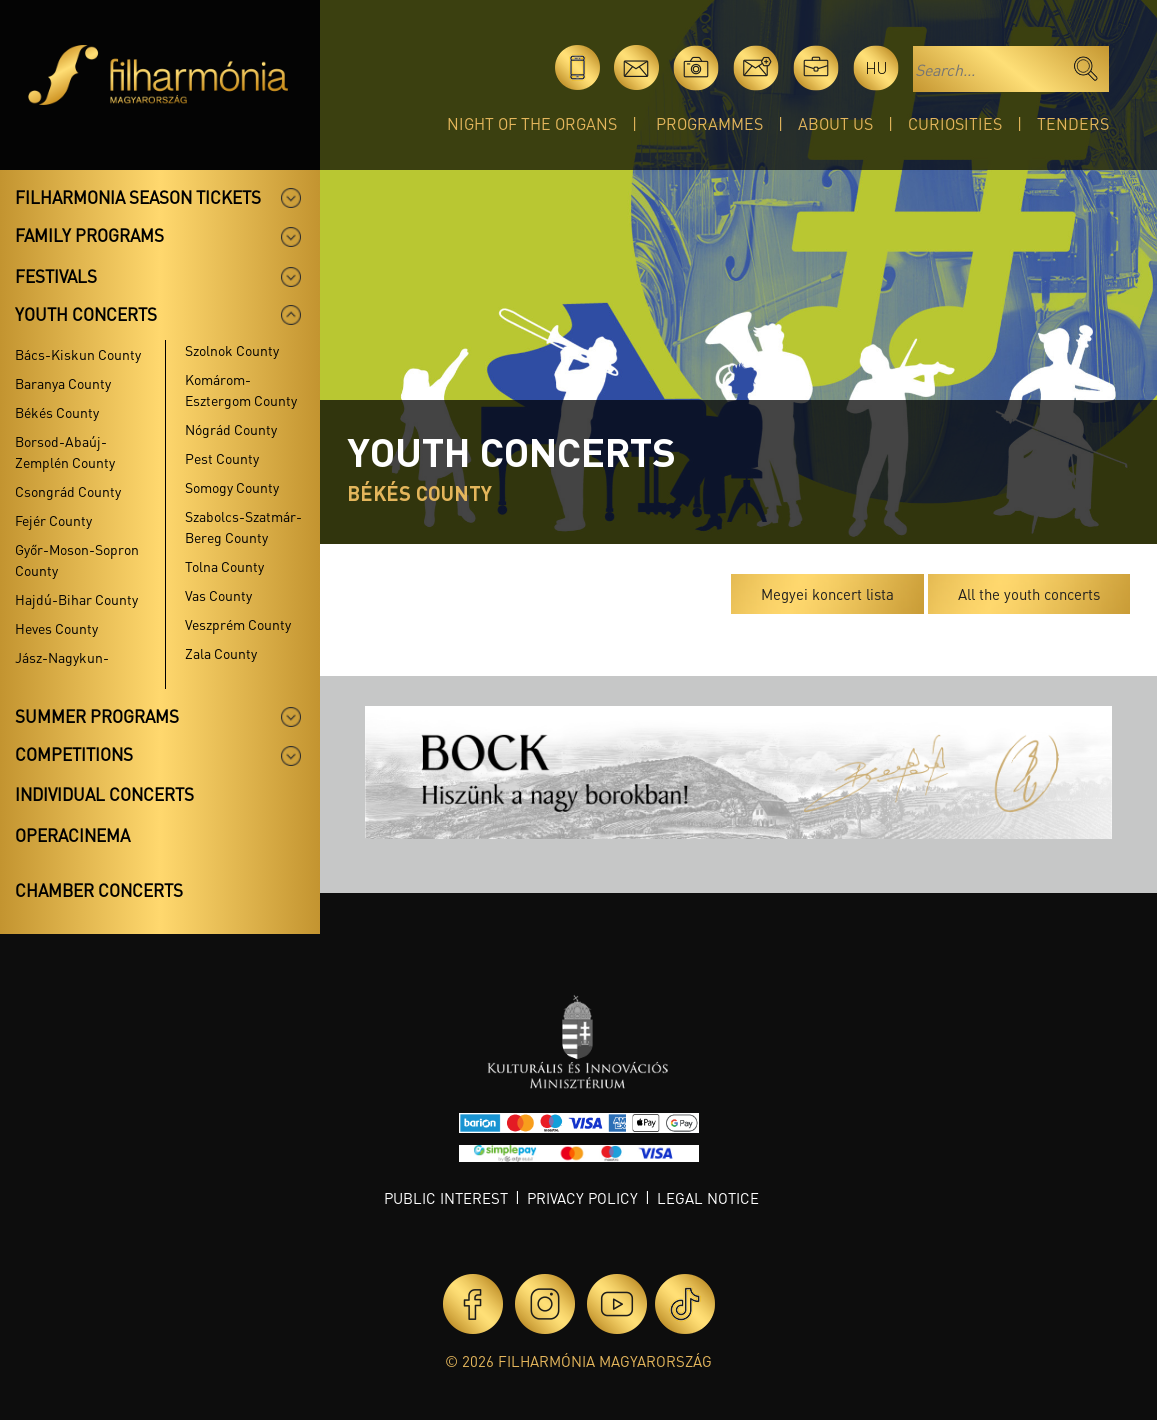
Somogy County (232, 487)
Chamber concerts (99, 890)
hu (876, 67)
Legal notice (708, 1198)
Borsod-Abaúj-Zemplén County (65, 451)
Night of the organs (532, 123)
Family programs (89, 235)
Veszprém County (238, 624)
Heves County (56, 628)
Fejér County (53, 520)
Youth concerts (86, 314)
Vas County (218, 595)
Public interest (446, 1198)
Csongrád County (68, 491)
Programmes (709, 123)
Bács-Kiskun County (78, 354)
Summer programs (97, 716)
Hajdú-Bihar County (76, 599)
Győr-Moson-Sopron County (77, 559)
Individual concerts (104, 794)
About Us (835, 123)
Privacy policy (582, 1198)
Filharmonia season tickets (138, 197)
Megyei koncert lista (827, 594)
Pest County (222, 458)
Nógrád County (231, 429)
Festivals (56, 276)
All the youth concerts (1029, 594)
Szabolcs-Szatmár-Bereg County (243, 526)
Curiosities (955, 123)
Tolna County (224, 566)
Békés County (57, 412)
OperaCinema (72, 835)
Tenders (1073, 123)
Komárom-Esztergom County (241, 389)
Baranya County (63, 383)
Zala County (221, 653)
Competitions (74, 754)
